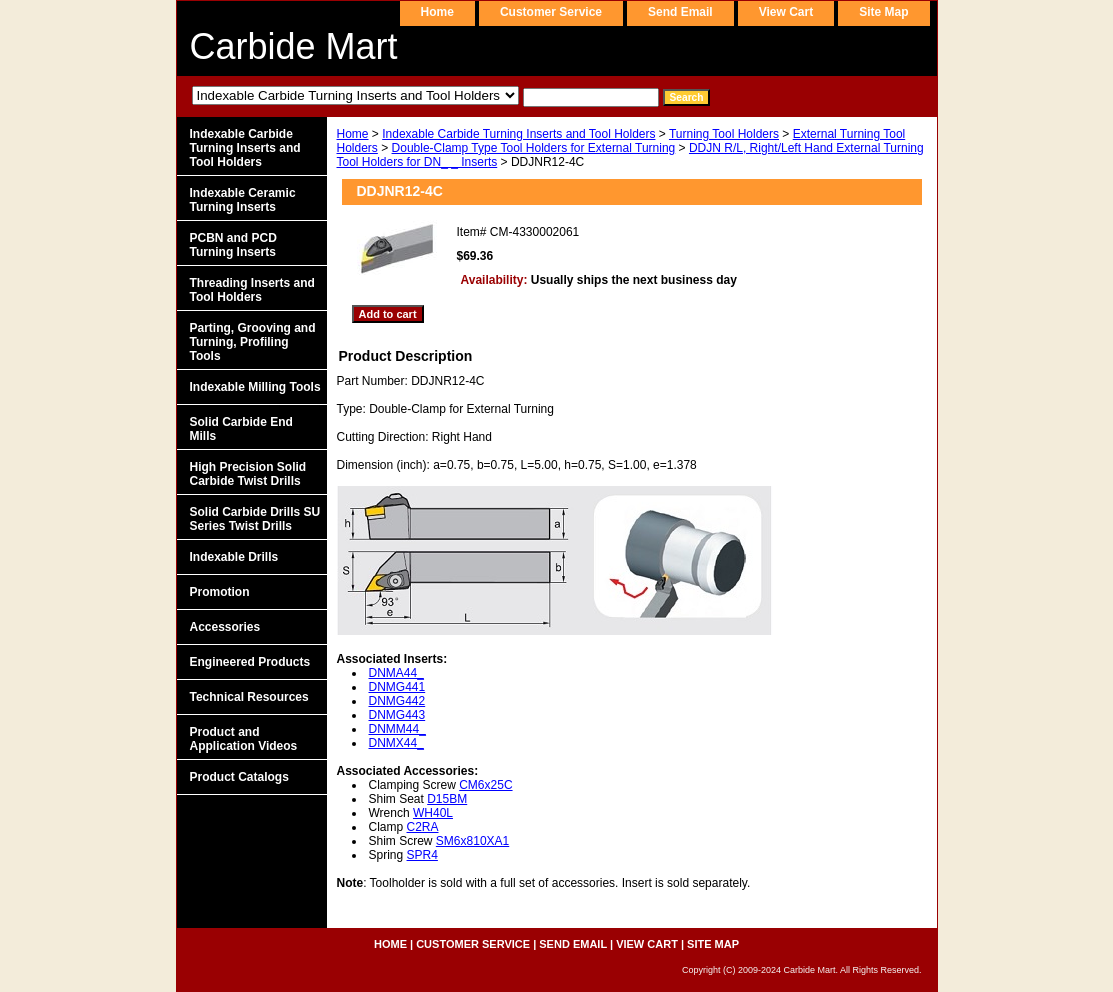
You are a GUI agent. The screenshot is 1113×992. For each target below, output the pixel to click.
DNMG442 (397, 701)
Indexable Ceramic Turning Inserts (243, 200)
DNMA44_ (396, 673)
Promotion (220, 592)
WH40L (433, 813)
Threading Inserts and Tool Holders (252, 290)
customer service (551, 12)
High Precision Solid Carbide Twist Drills (248, 474)
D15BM (447, 799)
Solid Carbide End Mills (241, 429)
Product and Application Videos (244, 739)
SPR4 (422, 855)
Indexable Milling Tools (255, 387)
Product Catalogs (239, 777)
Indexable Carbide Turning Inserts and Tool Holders (518, 134)
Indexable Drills (234, 557)
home (437, 12)
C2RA (423, 827)
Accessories (225, 627)
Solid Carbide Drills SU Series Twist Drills (255, 519)
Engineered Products (250, 662)
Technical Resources (249, 697)
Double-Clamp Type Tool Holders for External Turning (534, 148)
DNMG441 (397, 687)
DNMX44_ (396, 743)
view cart (786, 12)
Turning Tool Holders (724, 134)
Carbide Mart (294, 46)
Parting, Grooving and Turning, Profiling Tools (253, 342)
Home (353, 134)
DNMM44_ (397, 729)
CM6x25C (485, 785)
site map (883, 12)
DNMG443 (397, 715)
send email (680, 12)
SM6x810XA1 (472, 841)
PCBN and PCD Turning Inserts (233, 245)
